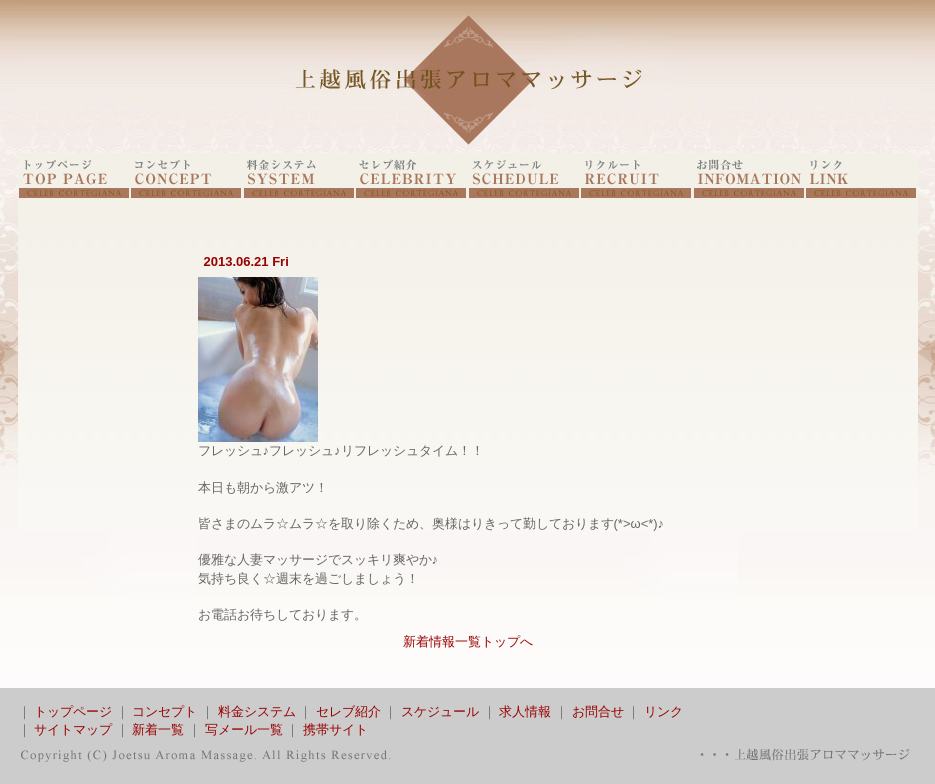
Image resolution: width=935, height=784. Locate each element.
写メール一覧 (244, 729)
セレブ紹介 (348, 711)
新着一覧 (158, 729)
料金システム (257, 711)
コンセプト (164, 711)
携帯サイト (335, 729)
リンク (663, 711)
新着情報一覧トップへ (468, 641)
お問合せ (598, 711)
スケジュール (440, 711)
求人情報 (525, 711)
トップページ (73, 711)
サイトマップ (73, 729)
